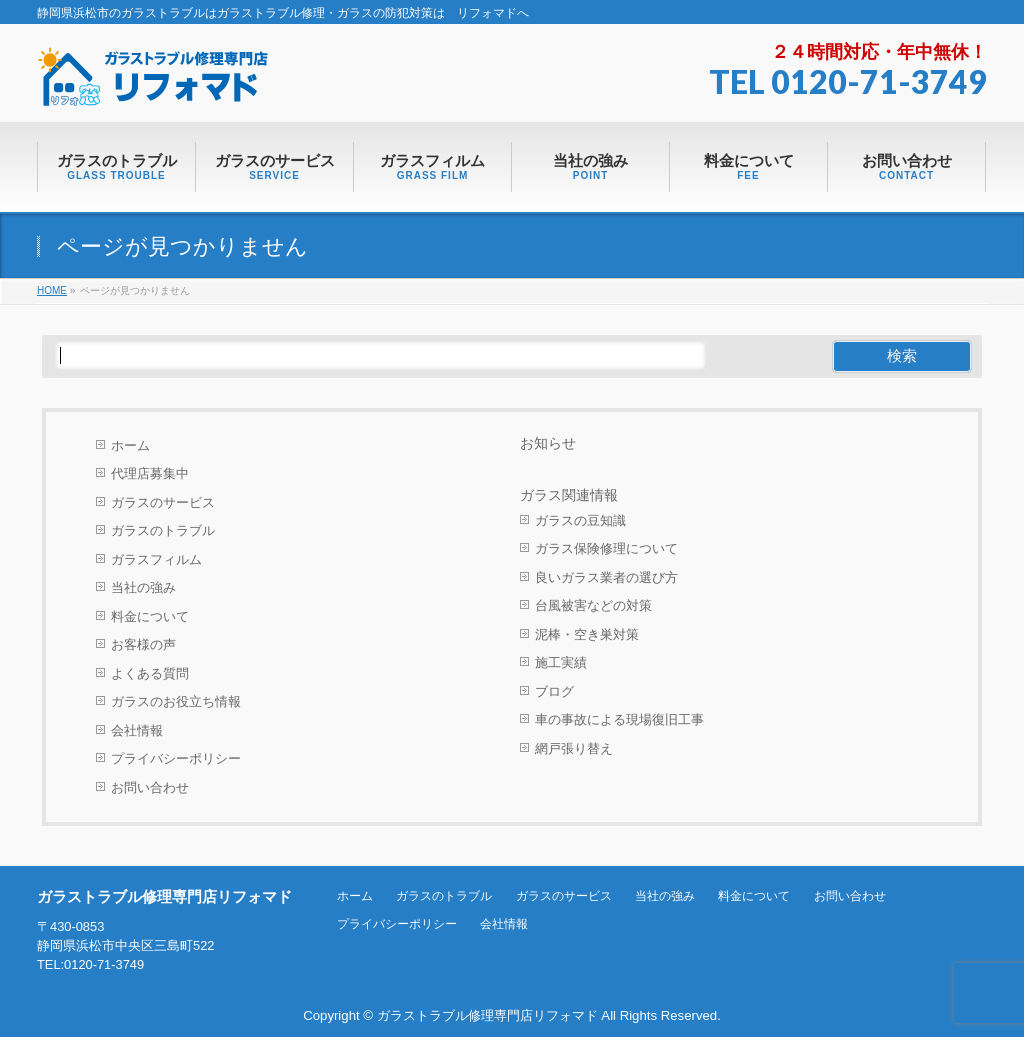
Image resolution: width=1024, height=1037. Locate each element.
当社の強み (143, 587)
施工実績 (561, 662)
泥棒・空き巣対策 (587, 634)
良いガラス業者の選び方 (606, 577)
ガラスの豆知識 (580, 520)
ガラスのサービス (163, 502)
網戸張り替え (574, 748)
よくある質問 (150, 673)
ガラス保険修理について (606, 548)
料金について (150, 616)
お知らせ (548, 443)
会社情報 (137, 730)
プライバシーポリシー (176, 758)
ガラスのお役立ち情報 (176, 701)
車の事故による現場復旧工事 (619, 719)
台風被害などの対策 (593, 605)
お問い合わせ (150, 787)
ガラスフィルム (156, 559)
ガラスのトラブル (163, 530)
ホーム (130, 445)
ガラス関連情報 (569, 495)
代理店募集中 (150, 473)
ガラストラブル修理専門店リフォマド (487, 1015)
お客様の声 (143, 644)
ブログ (554, 691)
